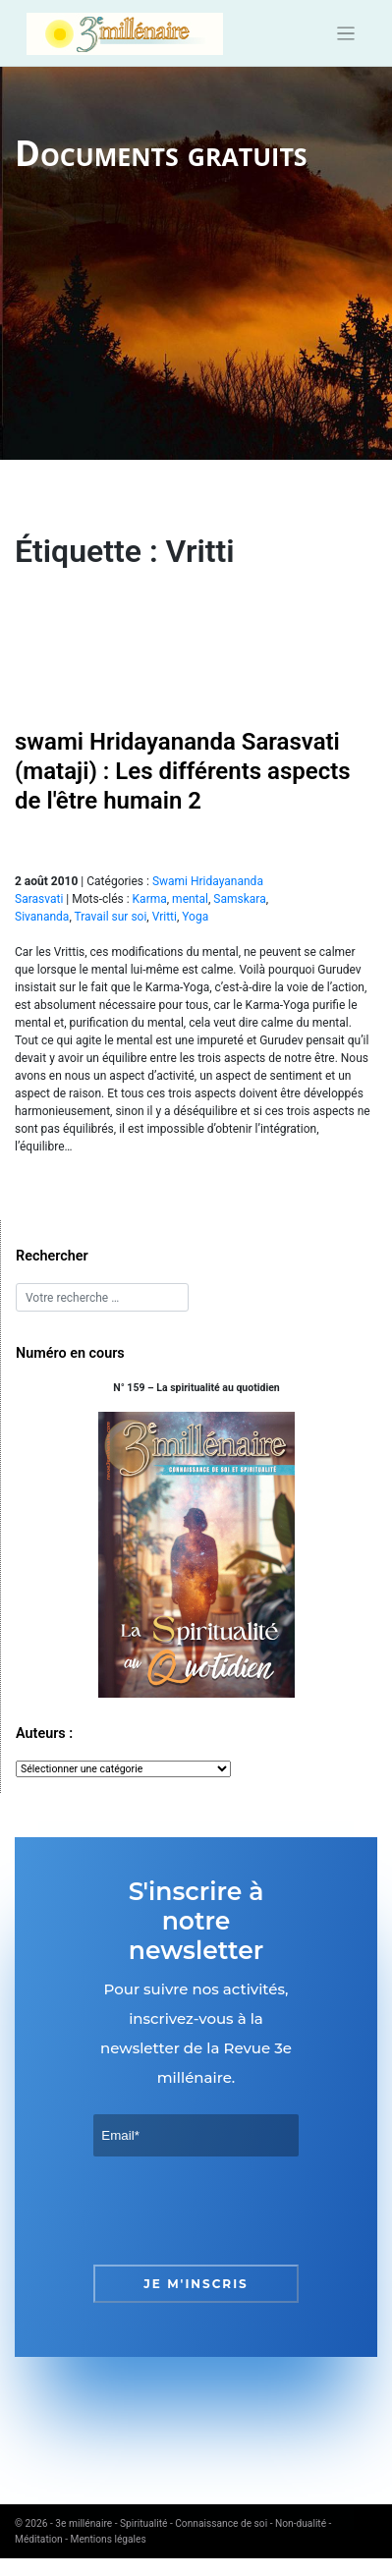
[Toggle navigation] (346, 34)
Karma (150, 899)
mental (190, 899)
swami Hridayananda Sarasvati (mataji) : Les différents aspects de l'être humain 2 (183, 771)
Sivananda (42, 917)
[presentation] (242, 2210)
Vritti (164, 917)
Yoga (195, 917)
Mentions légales (108, 2539)
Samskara (239, 899)
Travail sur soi (110, 917)
